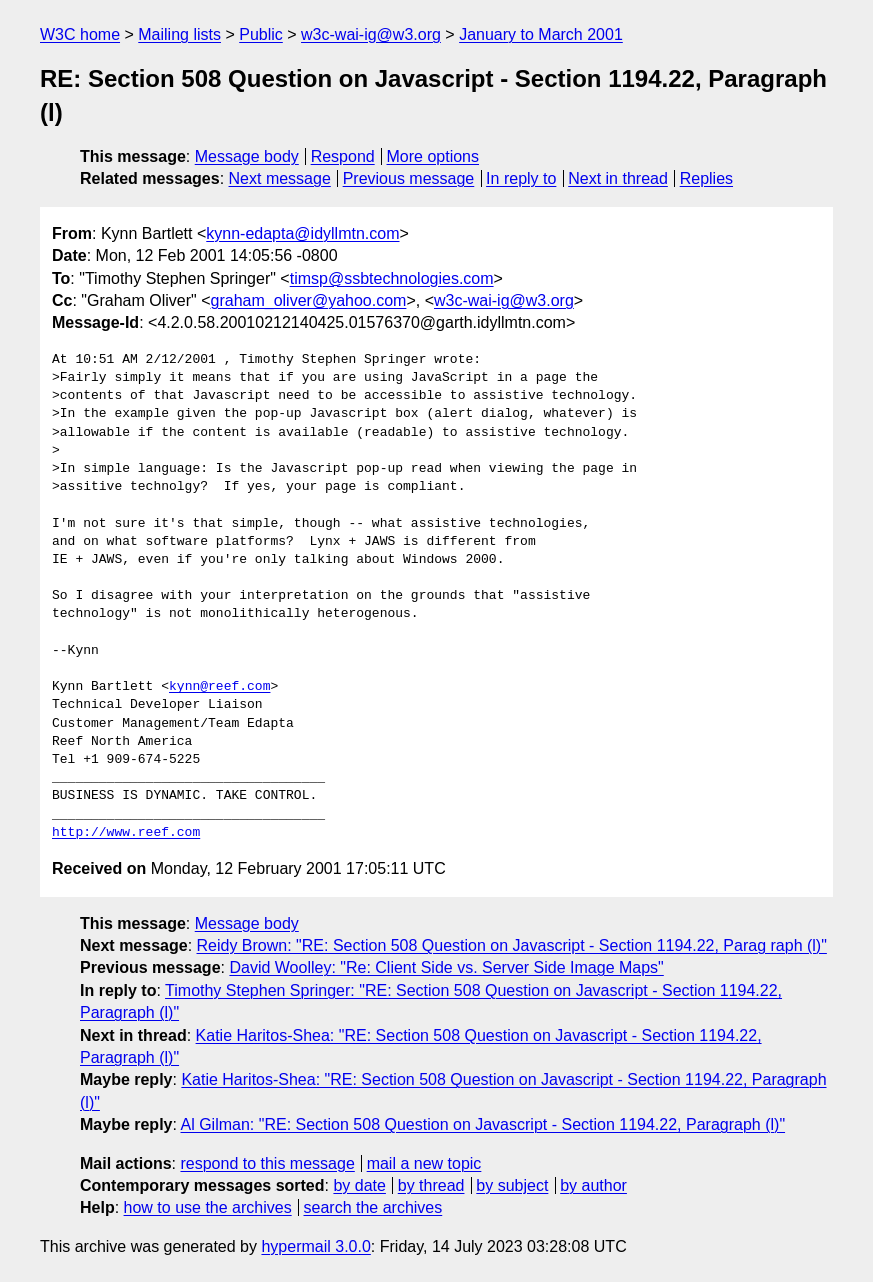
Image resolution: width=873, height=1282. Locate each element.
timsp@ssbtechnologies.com (392, 278)
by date (359, 1185)
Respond (343, 156)
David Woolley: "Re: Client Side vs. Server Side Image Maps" (446, 967)
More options (433, 156)
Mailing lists (179, 34)
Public (261, 34)
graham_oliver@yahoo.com (309, 300)
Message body (247, 156)
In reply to (521, 178)
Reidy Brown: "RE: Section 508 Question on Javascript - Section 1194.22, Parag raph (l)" (512, 945)
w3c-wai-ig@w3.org (371, 34)
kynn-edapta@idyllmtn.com (302, 233)
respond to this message (267, 1163)
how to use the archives (208, 1207)
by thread (431, 1185)
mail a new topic (424, 1163)
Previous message (409, 178)
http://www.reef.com (126, 833)
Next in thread (618, 178)
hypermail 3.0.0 (315, 1246)
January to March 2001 (541, 34)
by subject (512, 1185)
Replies (706, 178)
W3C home (80, 34)
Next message (280, 178)
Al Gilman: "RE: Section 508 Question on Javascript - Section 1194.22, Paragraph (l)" (483, 1124)
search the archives (373, 1207)
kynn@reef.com (219, 687)
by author (593, 1185)
